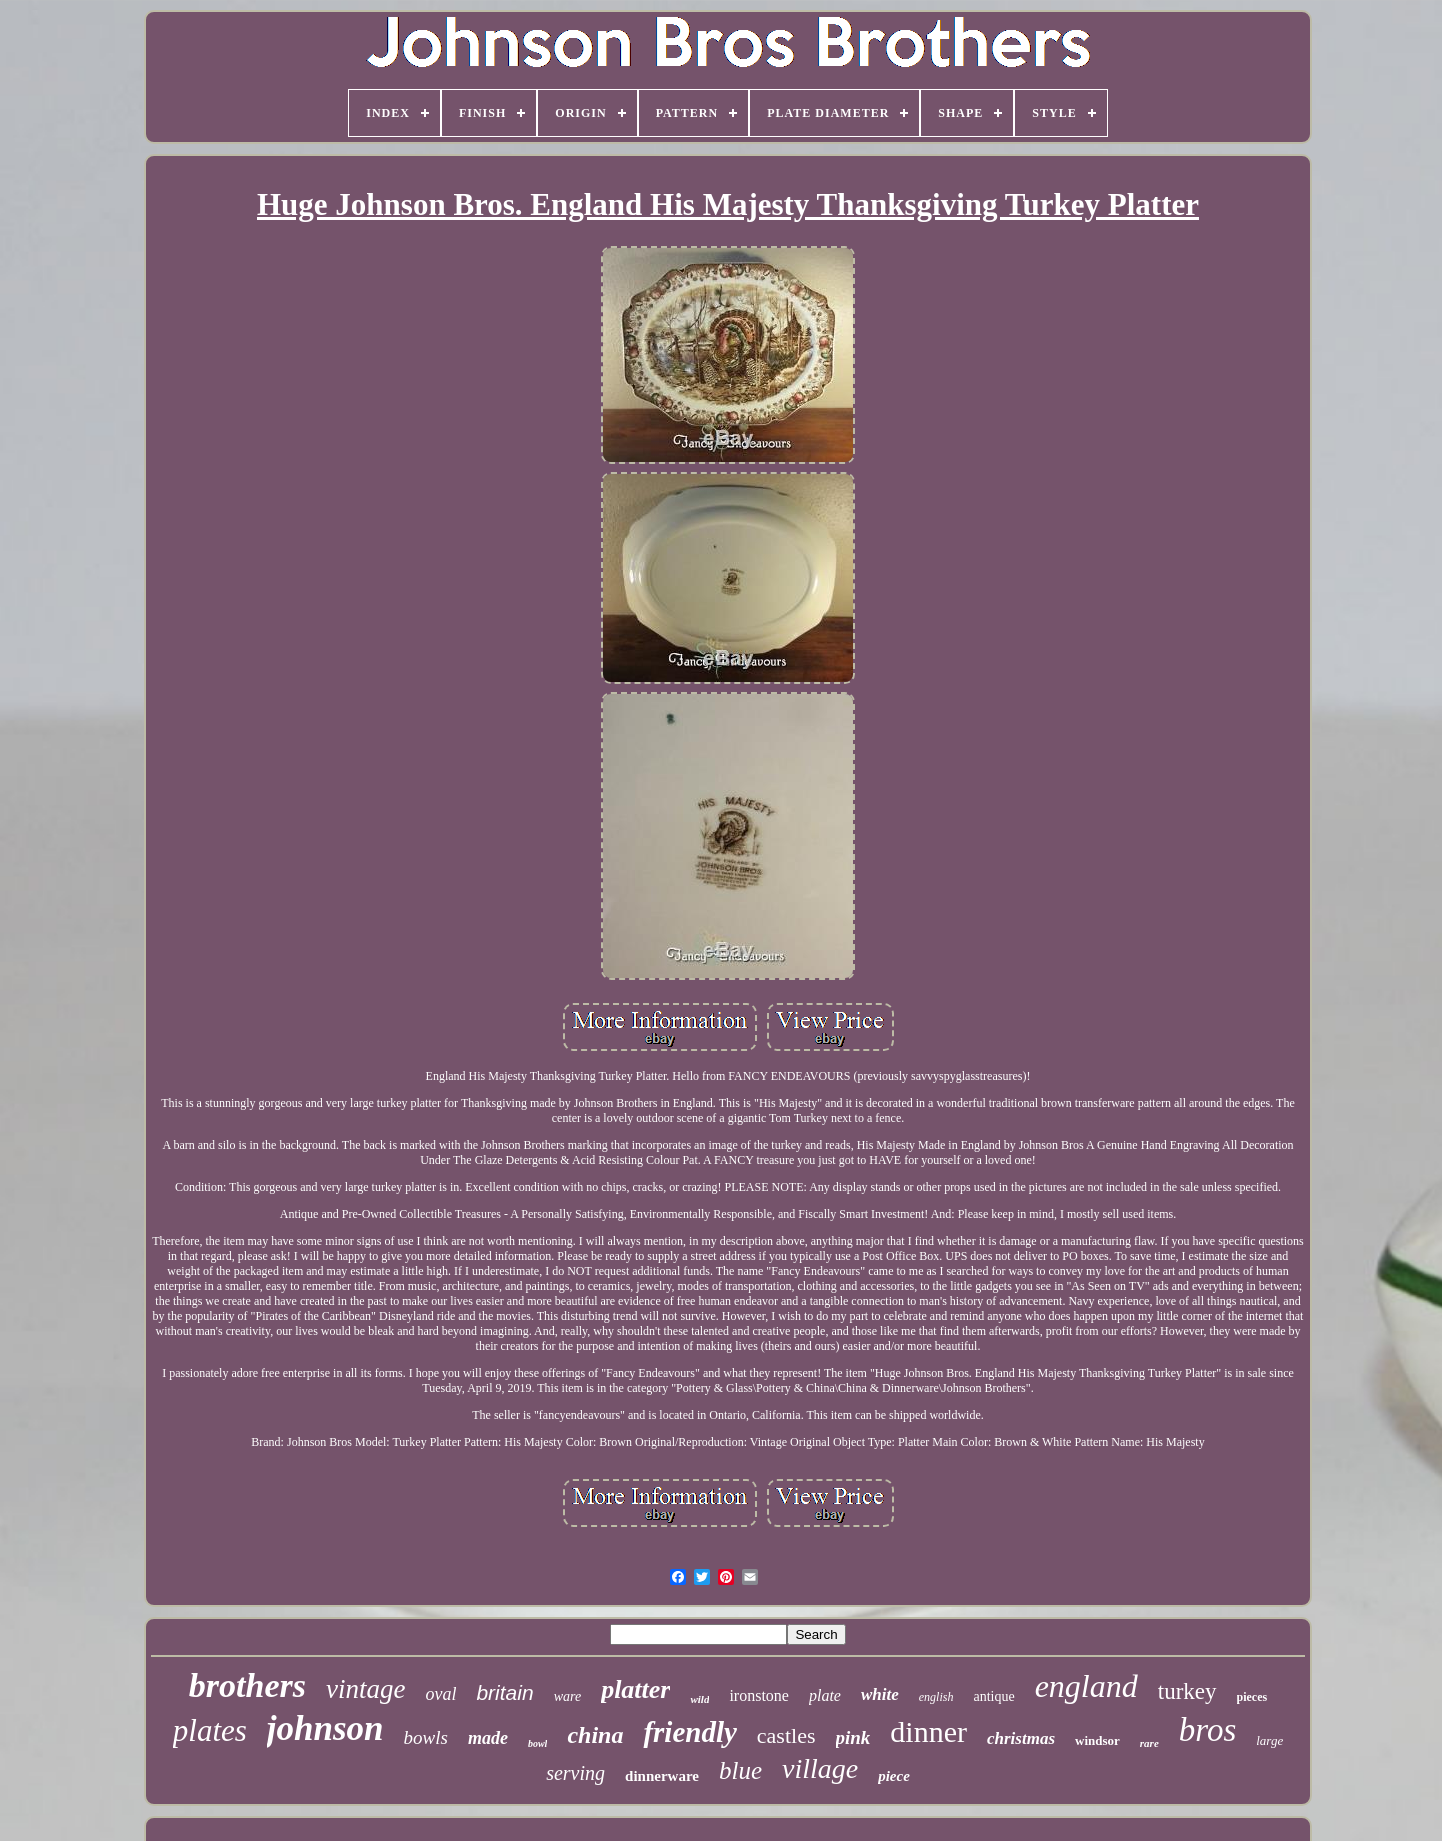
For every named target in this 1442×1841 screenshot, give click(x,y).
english (936, 1697)
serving (575, 1773)
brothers (247, 1685)
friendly (689, 1732)
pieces (1252, 1697)
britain (504, 1692)
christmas (1021, 1738)
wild (699, 1699)
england (1086, 1686)
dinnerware (662, 1776)
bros (1207, 1730)
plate (825, 1695)
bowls (426, 1737)
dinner (928, 1731)
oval (440, 1694)
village (820, 1768)
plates (210, 1730)
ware (567, 1696)
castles (786, 1735)
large (1269, 1740)
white (880, 1694)
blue (740, 1770)
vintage (365, 1689)
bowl (537, 1743)
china (595, 1735)
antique (993, 1696)
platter (635, 1689)
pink (853, 1737)
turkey (1187, 1691)
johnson (325, 1728)
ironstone (759, 1695)
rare (1149, 1743)
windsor (1097, 1740)
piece (894, 1776)
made (488, 1738)
